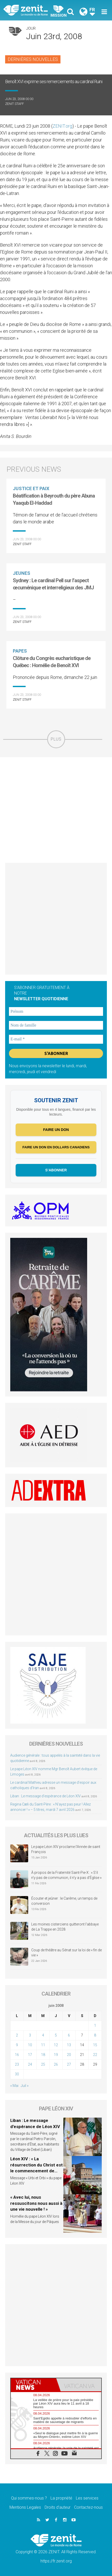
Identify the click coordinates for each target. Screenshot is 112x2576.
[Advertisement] (56, 810)
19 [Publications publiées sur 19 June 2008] (56, 2055)
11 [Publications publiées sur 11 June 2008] (43, 2045)
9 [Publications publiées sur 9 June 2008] (17, 2045)
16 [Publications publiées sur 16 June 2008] (17, 2055)
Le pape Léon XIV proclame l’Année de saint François (65, 1849)
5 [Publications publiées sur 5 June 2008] (56, 2035)
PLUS (56, 739)
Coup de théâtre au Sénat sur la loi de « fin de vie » (66, 1952)
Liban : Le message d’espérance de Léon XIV (45, 1796)
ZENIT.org (62, 126)
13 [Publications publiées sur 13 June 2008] (69, 2045)
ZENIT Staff (14, 104)
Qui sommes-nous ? (29, 2498)
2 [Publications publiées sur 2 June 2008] (17, 2035)
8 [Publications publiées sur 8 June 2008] (95, 2035)
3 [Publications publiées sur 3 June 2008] (30, 2035)
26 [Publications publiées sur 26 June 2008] (56, 2064)
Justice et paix (31, 488)
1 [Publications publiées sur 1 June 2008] (95, 2025)
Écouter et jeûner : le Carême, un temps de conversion (64, 1901)
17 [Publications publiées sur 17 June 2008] (30, 2055)
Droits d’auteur (57, 2507)
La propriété (61, 2498)
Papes (20, 651)
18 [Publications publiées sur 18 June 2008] (43, 2055)
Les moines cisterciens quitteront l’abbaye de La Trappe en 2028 (65, 1926)
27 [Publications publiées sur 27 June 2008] (69, 2064)
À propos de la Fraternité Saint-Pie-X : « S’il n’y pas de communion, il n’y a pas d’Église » (66, 1875)
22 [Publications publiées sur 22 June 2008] (95, 2055)
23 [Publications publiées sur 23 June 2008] (17, 2064)
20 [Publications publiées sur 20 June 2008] (69, 2055)
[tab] (33, 2384)
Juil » (24, 2086)
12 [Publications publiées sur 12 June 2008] (56, 2045)
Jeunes (21, 573)
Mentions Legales (25, 2507)
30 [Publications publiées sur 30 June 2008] (17, 2074)
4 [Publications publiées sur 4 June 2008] (43, 2035)
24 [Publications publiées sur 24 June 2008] (30, 2064)
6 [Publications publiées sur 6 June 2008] (69, 2035)
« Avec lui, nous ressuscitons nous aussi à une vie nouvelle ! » (36, 2203)
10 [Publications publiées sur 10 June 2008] (30, 2045)
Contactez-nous (88, 2507)
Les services (87, 2498)
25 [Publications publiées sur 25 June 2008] (43, 2064)
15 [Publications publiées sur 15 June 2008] (95, 2045)
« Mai (14, 2086)
